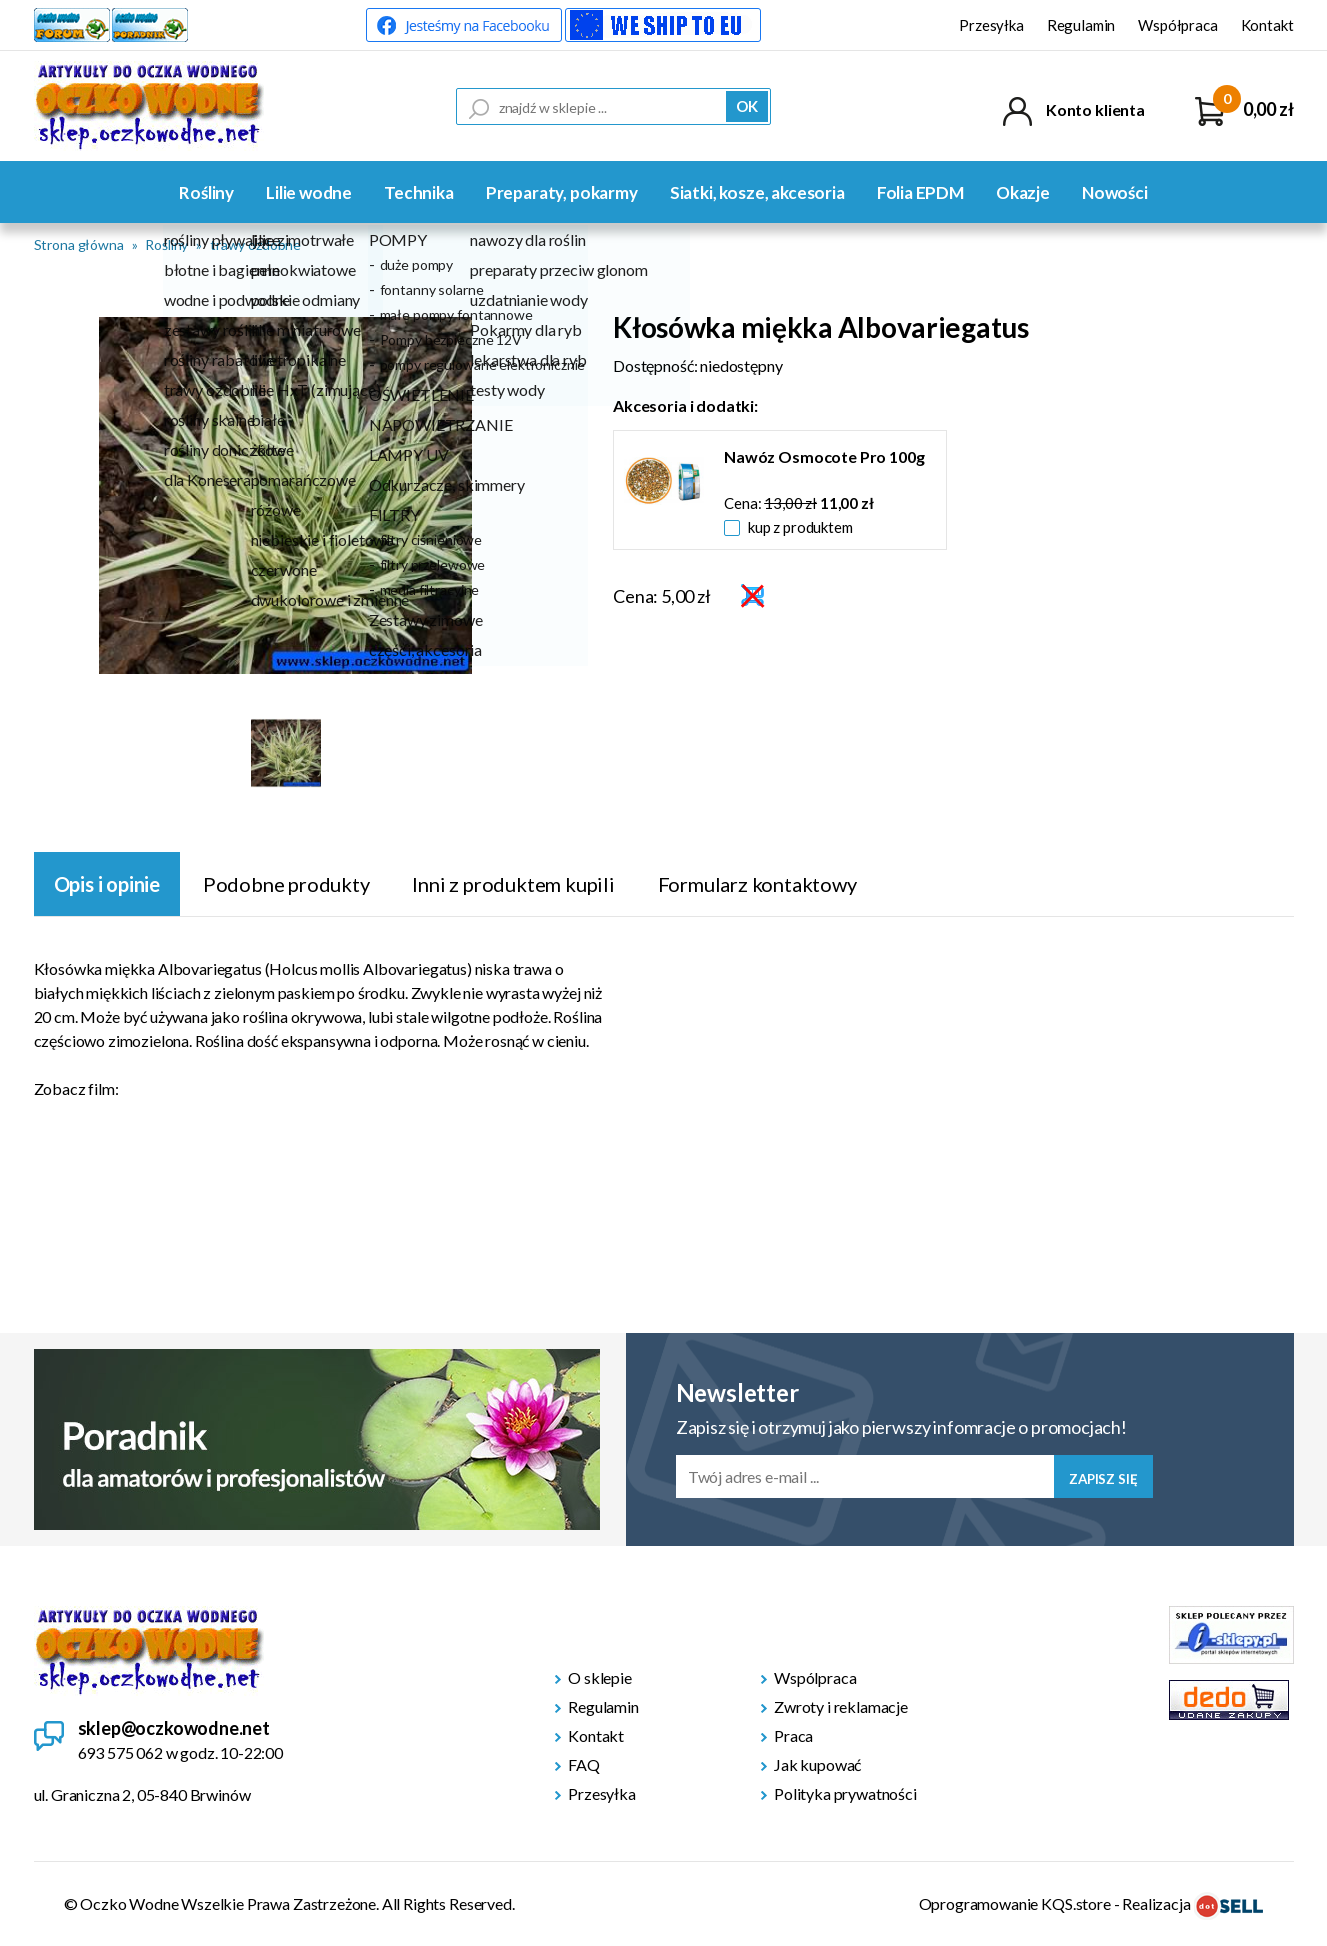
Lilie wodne (309, 192)
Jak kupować (817, 1764)
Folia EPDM (920, 192)
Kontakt (1267, 25)
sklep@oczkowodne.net (174, 1728)
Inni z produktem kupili (513, 884)
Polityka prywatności (845, 1793)
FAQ (584, 1764)
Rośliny (206, 192)
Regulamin (1081, 25)
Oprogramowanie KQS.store (1015, 1903)
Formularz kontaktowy (757, 884)
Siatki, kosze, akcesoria (757, 192)
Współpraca (1178, 25)
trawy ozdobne (255, 244)
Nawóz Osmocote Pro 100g (824, 456)
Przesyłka (991, 25)
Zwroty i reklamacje (841, 1706)
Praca (793, 1735)
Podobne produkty (286, 884)
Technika (419, 192)
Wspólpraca (815, 1677)
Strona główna (79, 244)
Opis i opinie (107, 884)
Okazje (1023, 192)
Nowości (1115, 192)
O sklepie (600, 1677)
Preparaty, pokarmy (562, 192)
